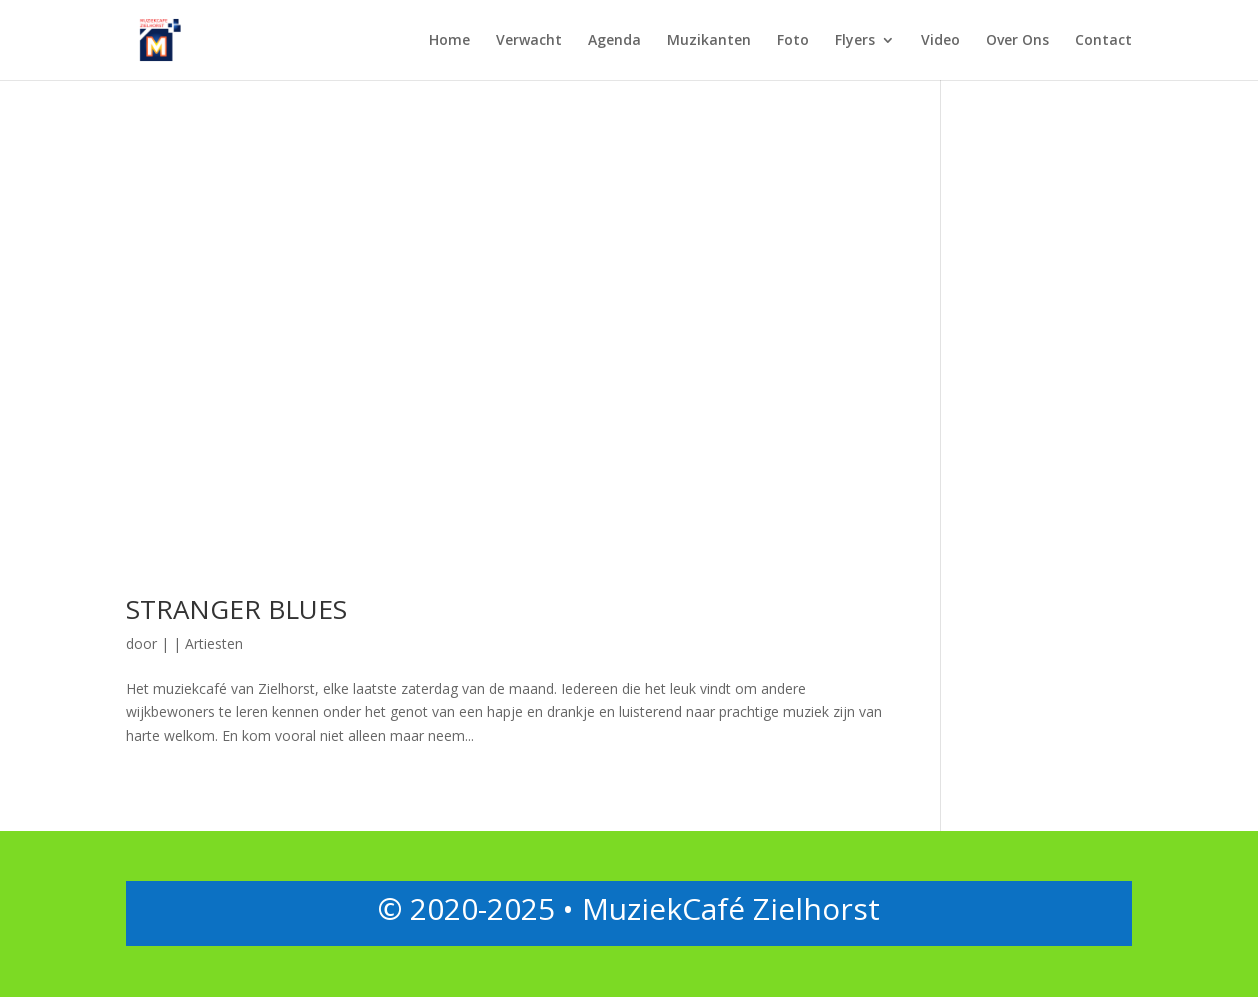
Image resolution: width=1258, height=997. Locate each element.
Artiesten (214, 643)
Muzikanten (709, 41)
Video (940, 41)
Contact (1103, 41)
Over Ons (1017, 41)
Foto (793, 41)
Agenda (614, 41)
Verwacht (529, 41)
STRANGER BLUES (236, 609)
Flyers (855, 41)
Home (449, 41)
